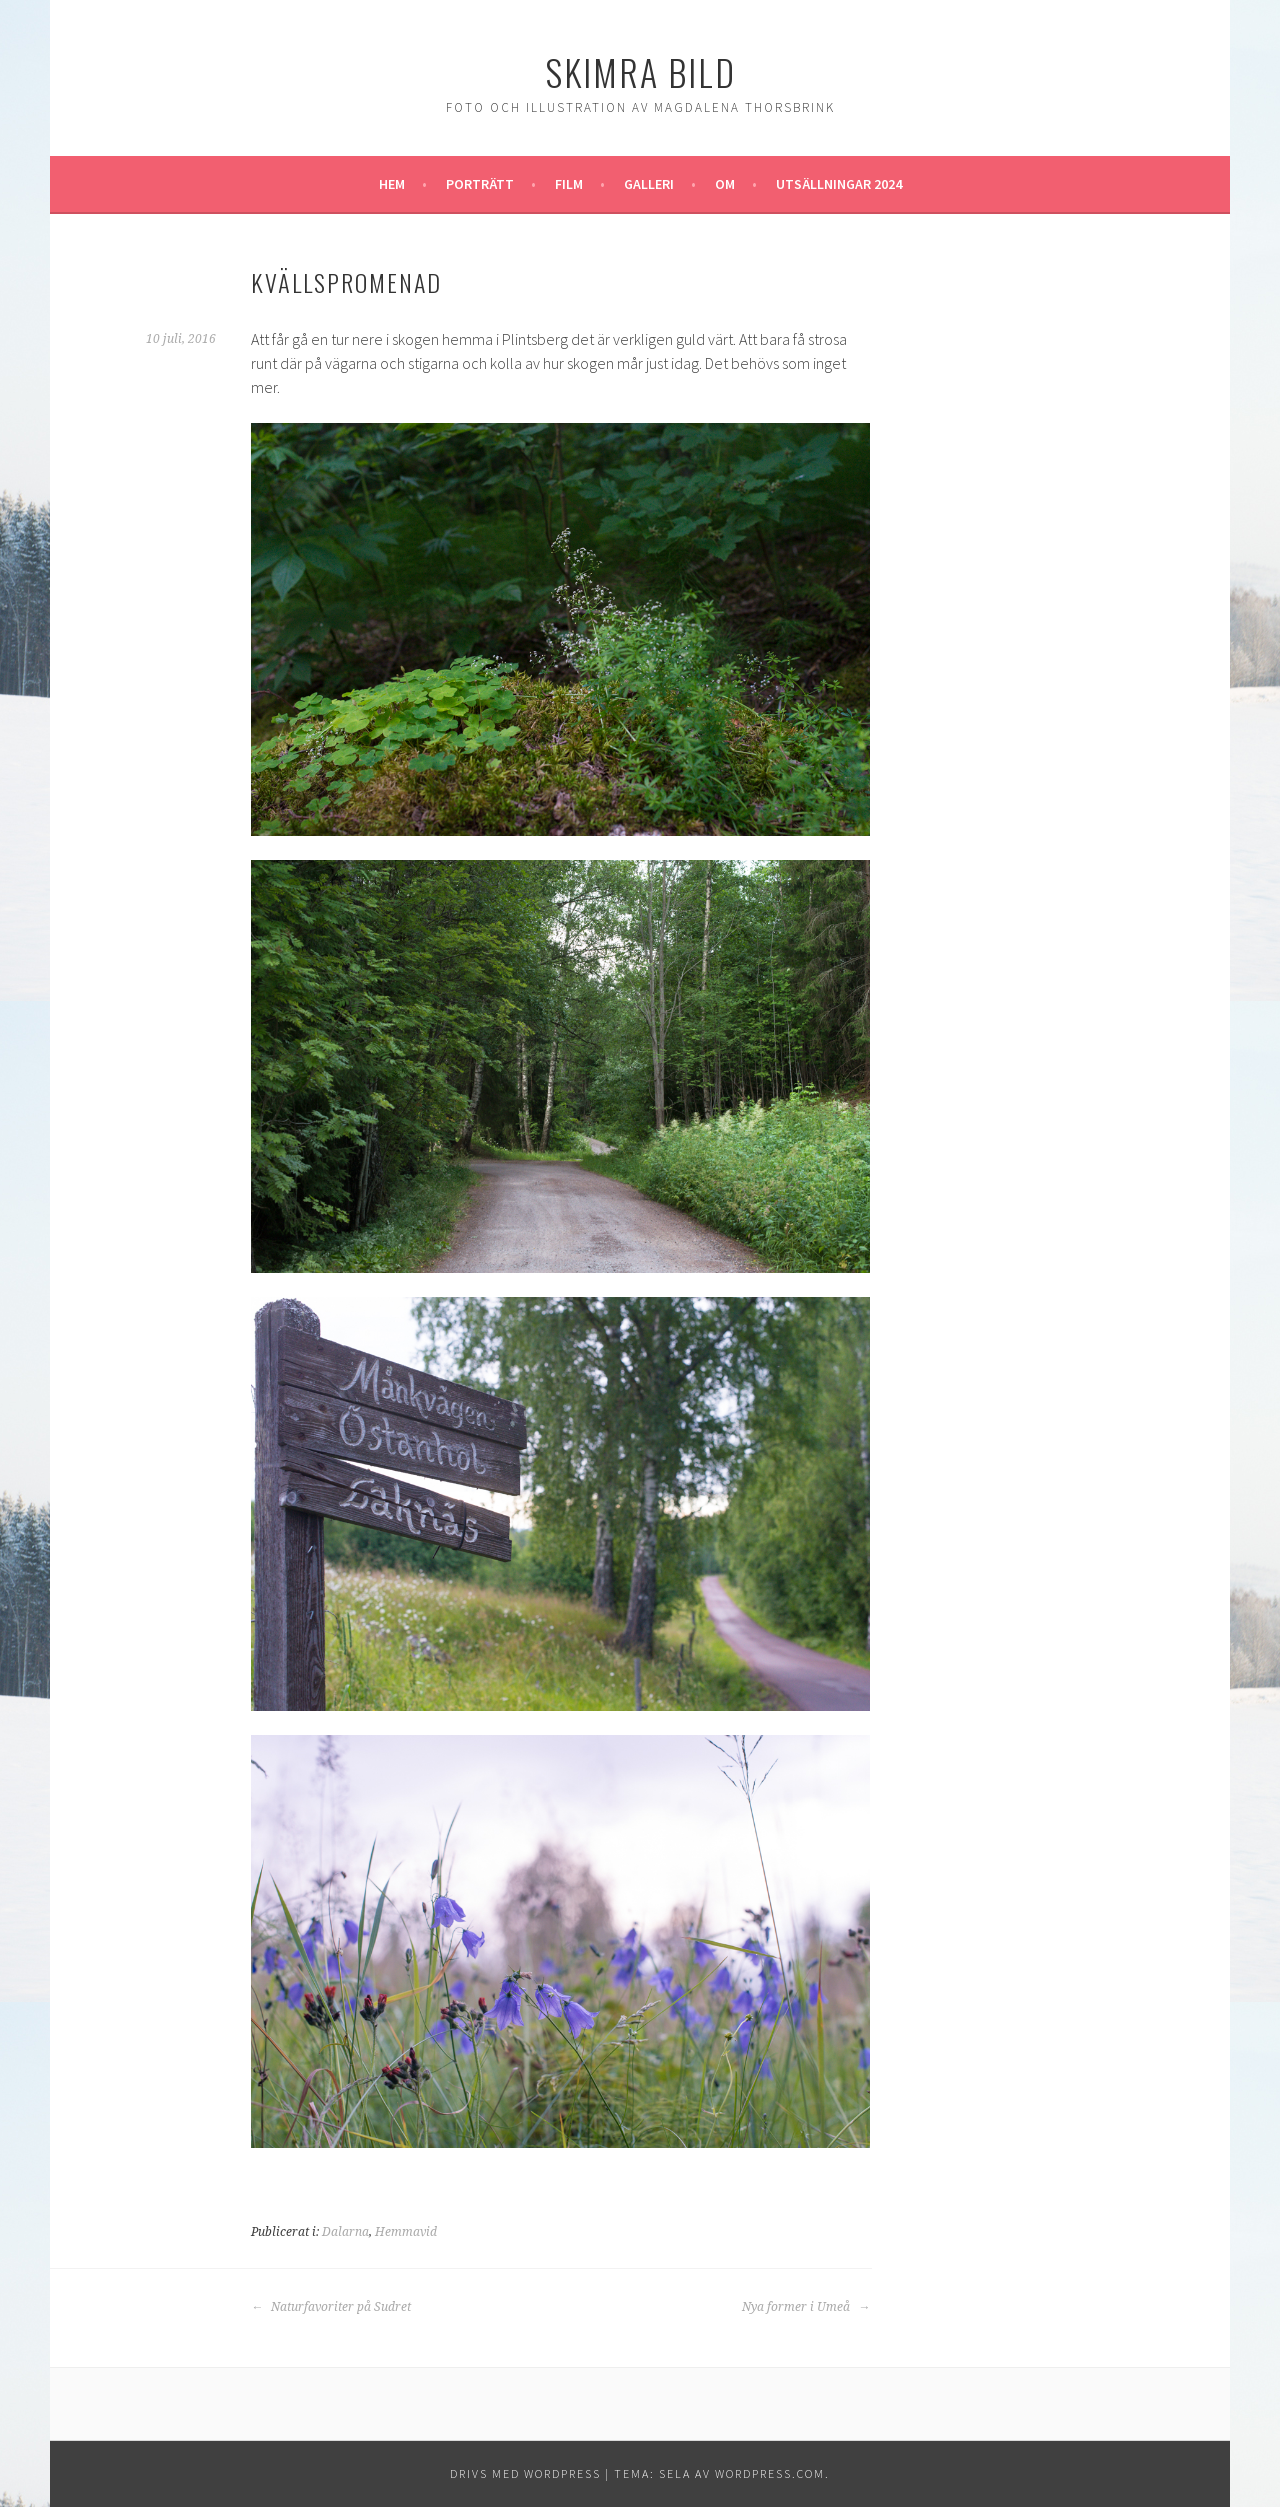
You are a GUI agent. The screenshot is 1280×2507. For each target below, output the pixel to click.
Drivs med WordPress (525, 2473)
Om (725, 184)
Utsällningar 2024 (839, 184)
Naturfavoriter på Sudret (331, 2307)
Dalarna (345, 2232)
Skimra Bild (640, 71)
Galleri (649, 184)
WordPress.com (770, 2473)
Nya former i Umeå (806, 2307)
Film (569, 184)
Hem (392, 184)
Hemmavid (406, 2232)
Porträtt (480, 184)
